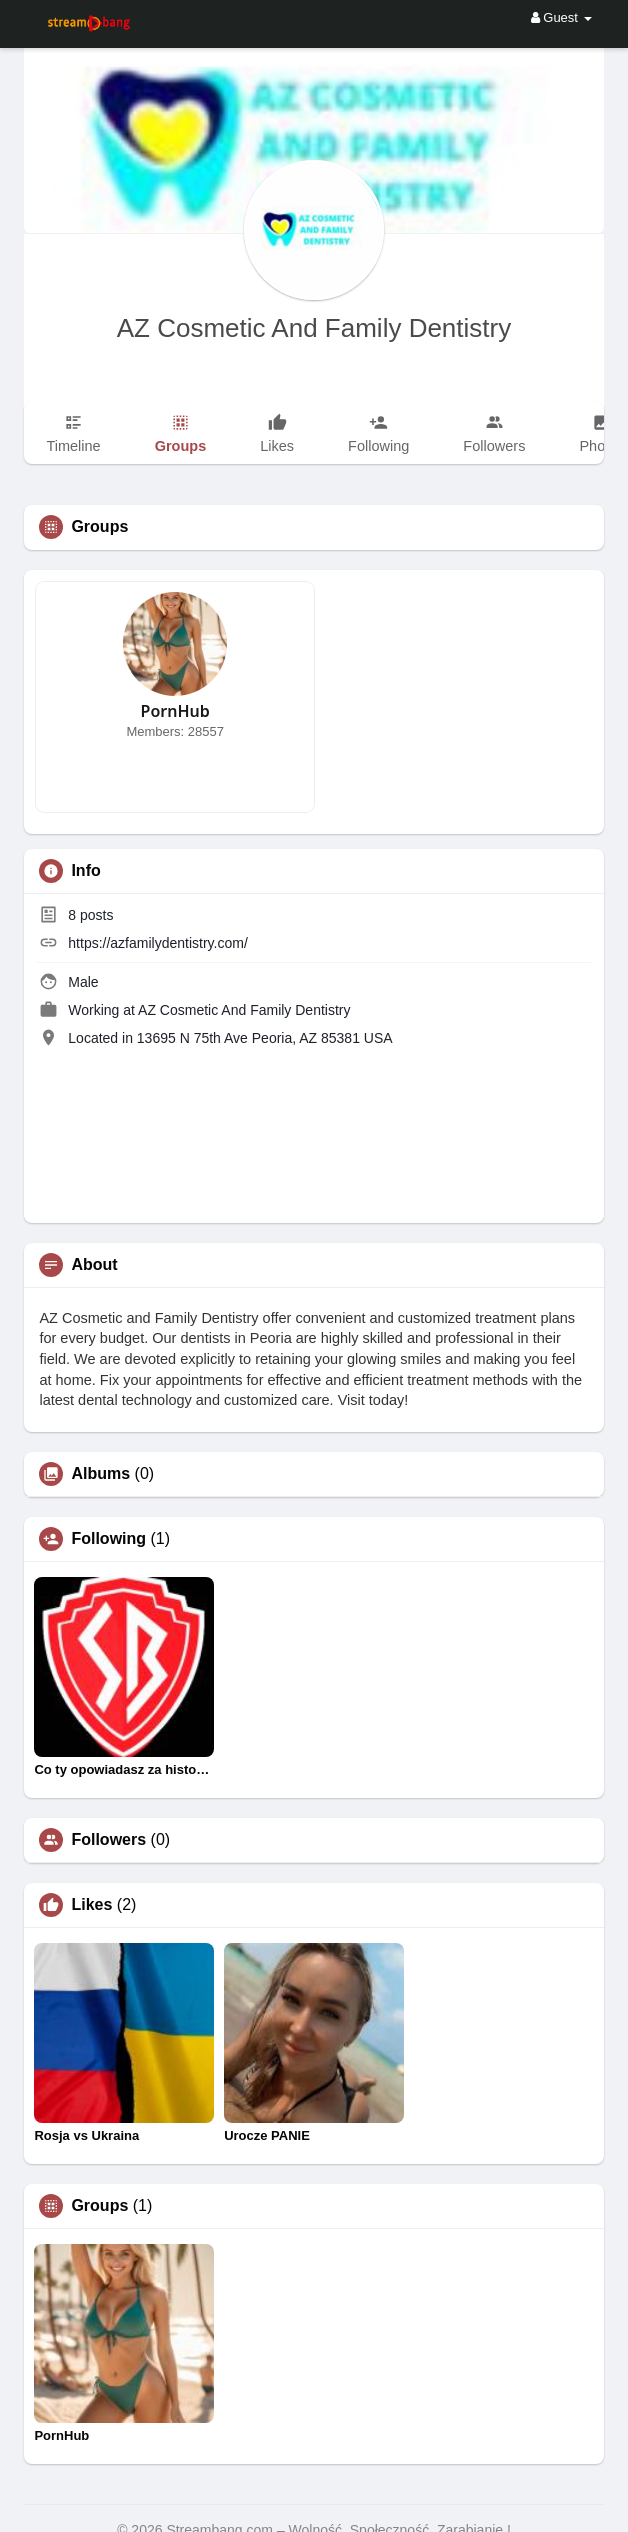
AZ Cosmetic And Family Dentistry (314, 328)
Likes (91, 1905)
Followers (108, 1840)
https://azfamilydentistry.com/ (157, 943)
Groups (99, 2206)
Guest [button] (561, 17)
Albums (100, 1474)
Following (108, 1539)
